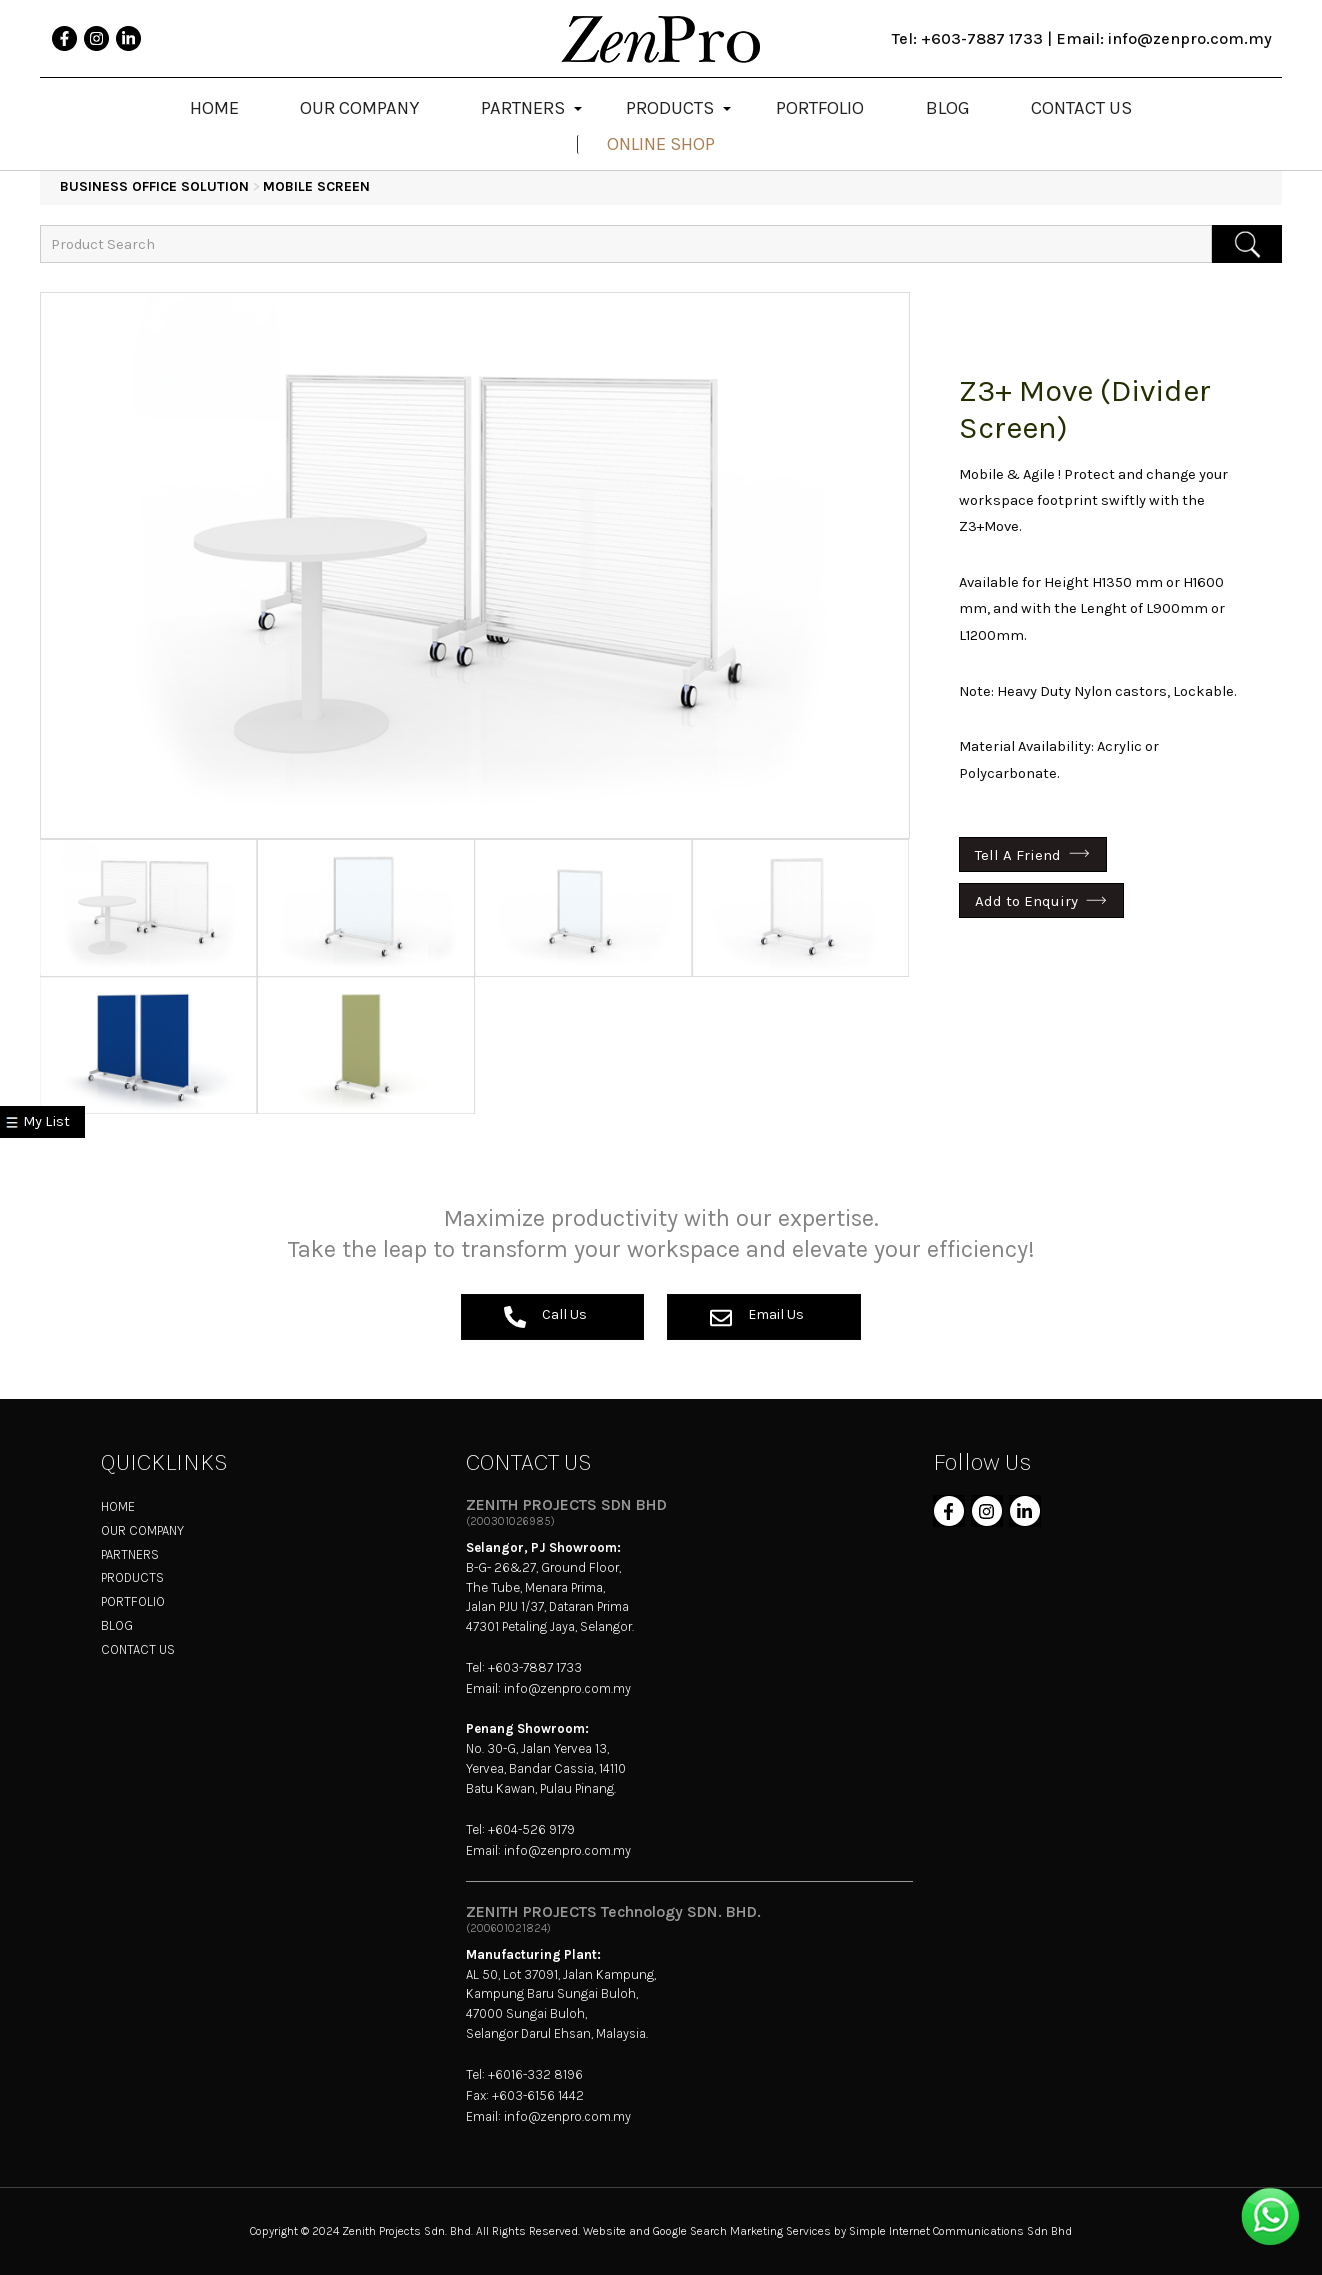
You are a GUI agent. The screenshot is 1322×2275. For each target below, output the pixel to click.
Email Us (757, 1317)
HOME (118, 1506)
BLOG (117, 1625)
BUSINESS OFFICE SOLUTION (154, 186)
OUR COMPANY (142, 1530)
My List (46, 1121)
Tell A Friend (1018, 854)
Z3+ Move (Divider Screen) (1085, 409)
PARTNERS (130, 1554)
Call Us (545, 1317)
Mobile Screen (316, 186)
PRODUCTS (132, 1577)
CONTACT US (138, 1649)
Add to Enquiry (1026, 901)
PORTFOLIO (133, 1601)
